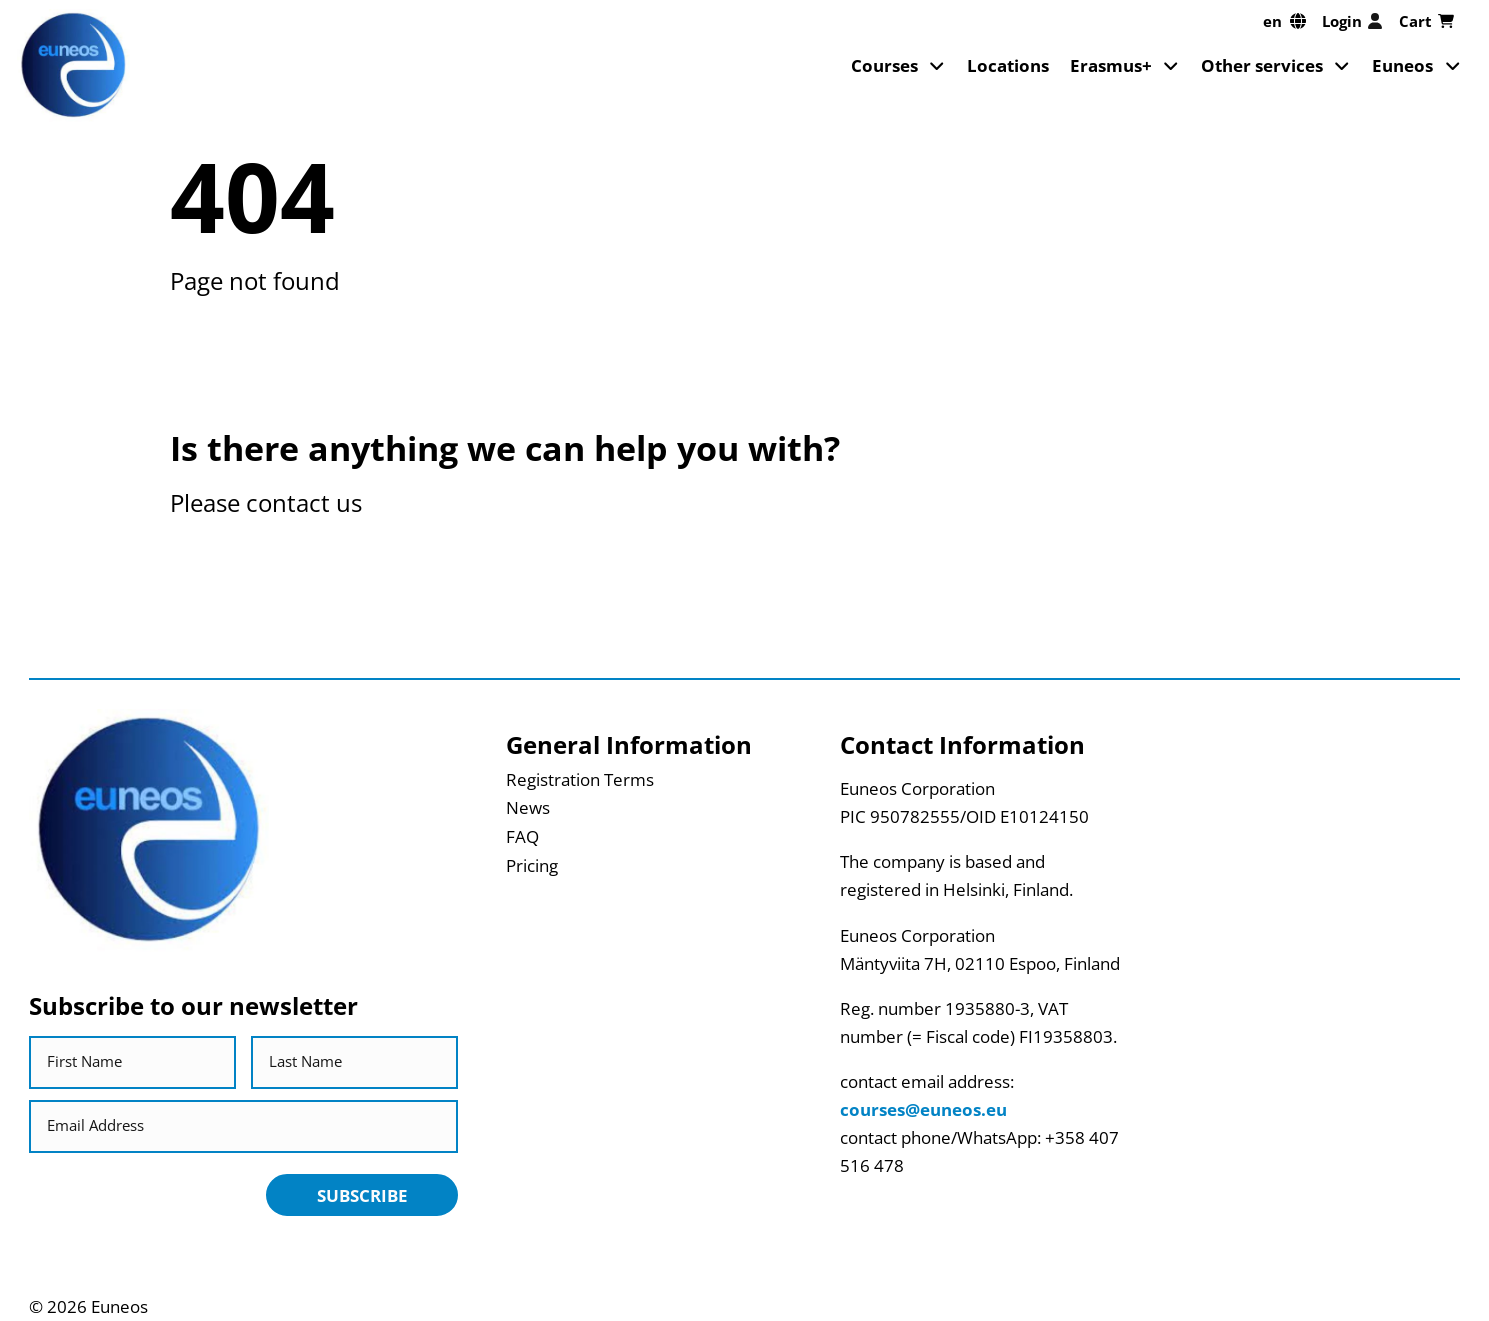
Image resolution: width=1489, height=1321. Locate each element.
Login (1353, 21)
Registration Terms (580, 779)
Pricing (532, 865)
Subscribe (362, 1195)
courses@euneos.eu (923, 1109)
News (528, 807)
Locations (1008, 65)
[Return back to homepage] (73, 65)
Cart (1426, 21)
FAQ (522, 836)
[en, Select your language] (1284, 21)
